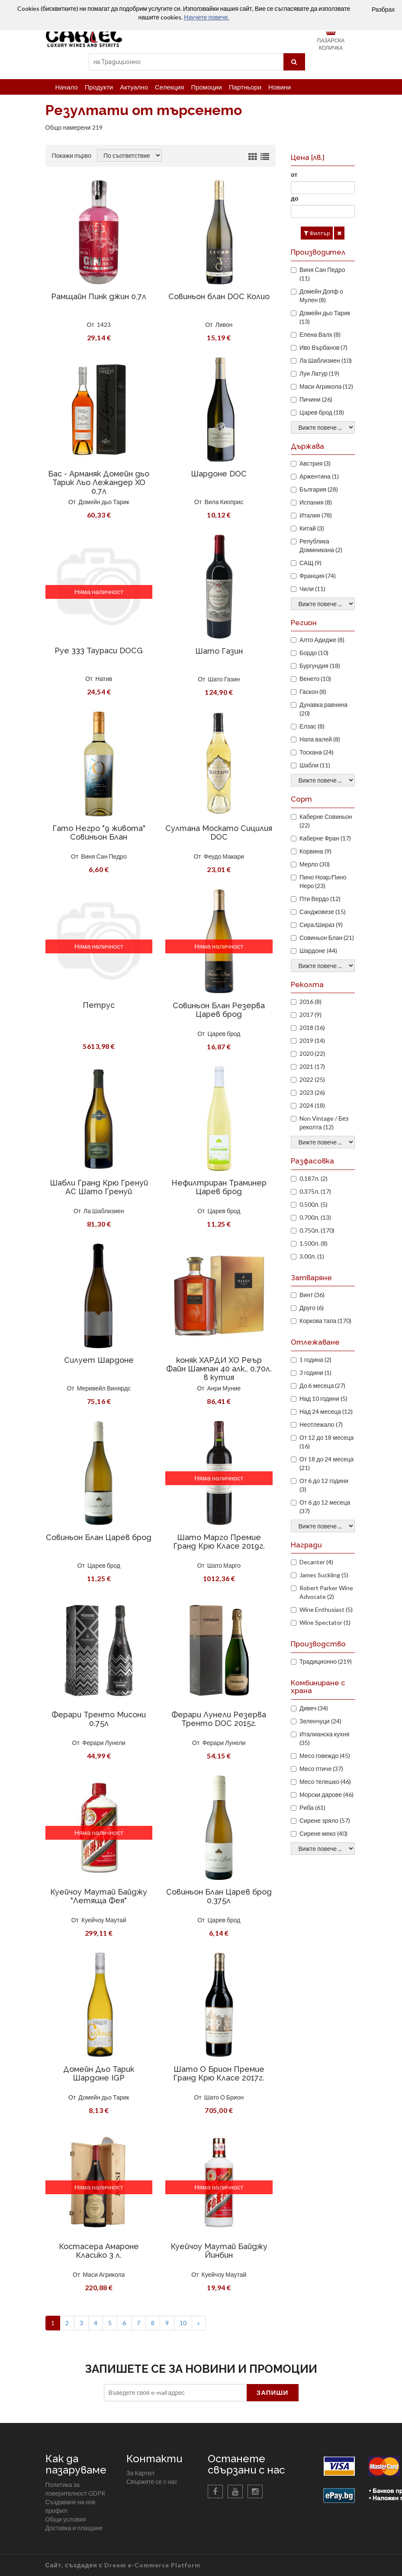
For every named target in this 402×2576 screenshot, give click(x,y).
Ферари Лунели (103, 1742)
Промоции (206, 87)
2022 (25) (312, 1079)
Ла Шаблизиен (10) (325, 360)
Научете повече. (206, 17)
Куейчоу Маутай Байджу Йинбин (218, 2251)
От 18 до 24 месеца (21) (326, 1463)
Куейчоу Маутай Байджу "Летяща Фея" (98, 1896)
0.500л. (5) (313, 1204)
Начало (66, 87)
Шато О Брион (224, 2097)
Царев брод (223, 1033)
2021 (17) (312, 1066)
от (294, 174)
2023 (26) (312, 1092)
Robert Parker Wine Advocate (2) (326, 1592)
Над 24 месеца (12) (326, 1411)
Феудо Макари (224, 856)
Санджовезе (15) (322, 911)
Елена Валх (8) (320, 334)
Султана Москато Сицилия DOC (218, 832)
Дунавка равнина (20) (323, 709)
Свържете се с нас (151, 2481)
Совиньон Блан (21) (326, 937)
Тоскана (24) (316, 752)
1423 (104, 324)
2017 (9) (310, 1014)
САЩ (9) (310, 562)
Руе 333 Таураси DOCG (99, 650)
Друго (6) (311, 1307)
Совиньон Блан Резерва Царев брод (219, 1010)
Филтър (317, 233)
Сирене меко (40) (323, 1833)
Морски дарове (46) (326, 1794)
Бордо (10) (313, 652)
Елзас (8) (312, 726)
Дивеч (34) (313, 1708)
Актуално (134, 87)
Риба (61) (312, 1807)
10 (183, 2323)
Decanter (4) (316, 1562)
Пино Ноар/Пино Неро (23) (322, 881)
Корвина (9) (315, 851)
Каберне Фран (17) (325, 838)
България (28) (318, 489)
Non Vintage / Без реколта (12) (323, 1123)
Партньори (245, 87)
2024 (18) (312, 1105)
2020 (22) (312, 1053)
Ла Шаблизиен (104, 1210)
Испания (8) (315, 502)
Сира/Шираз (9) (321, 924)
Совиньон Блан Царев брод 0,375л (219, 1896)
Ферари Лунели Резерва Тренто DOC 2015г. (218, 1719)
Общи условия (65, 2519)
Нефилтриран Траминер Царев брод (219, 1187)
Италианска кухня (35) (324, 1738)
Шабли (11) (314, 765)
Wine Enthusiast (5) (326, 1609)
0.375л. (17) (315, 1191)
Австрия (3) (315, 463)
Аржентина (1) (319, 476)
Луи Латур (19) (319, 373)
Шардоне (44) (318, 950)
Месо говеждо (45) (324, 1755)
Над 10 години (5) (323, 1398)
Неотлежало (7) (321, 1424)
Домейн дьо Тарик (103, 501)
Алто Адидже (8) (321, 639)
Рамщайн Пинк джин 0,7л (98, 296)
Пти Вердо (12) (320, 898)
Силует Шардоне (99, 1360)
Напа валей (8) (319, 739)
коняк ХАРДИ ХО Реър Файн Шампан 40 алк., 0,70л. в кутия (219, 1368)
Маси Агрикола (104, 2274)
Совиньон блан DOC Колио (219, 296)
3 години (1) (315, 1372)
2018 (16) (312, 1027)
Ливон (224, 324)
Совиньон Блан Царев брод (98, 1537)
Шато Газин (219, 650)
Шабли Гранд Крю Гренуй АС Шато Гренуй (99, 1187)
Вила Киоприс (223, 501)
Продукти (99, 87)
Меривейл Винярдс (104, 1388)
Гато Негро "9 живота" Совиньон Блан (98, 832)
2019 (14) (312, 1040)
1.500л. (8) (313, 1243)
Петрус (99, 1005)
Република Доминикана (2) (320, 545)
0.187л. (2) (313, 1178)
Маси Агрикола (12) (326, 386)
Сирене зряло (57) (324, 1820)
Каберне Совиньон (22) (325, 821)
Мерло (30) (314, 864)
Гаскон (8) (312, 691)
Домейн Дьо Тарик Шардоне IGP (98, 2073)
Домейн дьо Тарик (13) (324, 317)
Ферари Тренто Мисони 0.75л (98, 1719)
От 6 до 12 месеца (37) (324, 1507)
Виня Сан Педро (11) (322, 274)
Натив (103, 678)
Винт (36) (312, 1294)
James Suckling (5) (323, 1575)
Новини (279, 87)
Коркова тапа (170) (325, 1320)
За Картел (140, 2473)
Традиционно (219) (325, 1661)
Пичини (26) (315, 399)
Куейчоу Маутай (103, 1920)
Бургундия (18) (319, 665)
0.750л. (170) (316, 1230)
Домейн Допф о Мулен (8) (321, 296)
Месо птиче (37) (321, 1768)
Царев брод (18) (321, 412)
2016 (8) (310, 1001)
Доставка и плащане (74, 2527)
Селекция (169, 87)
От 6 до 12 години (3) (323, 1485)
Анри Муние (224, 1388)
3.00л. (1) (311, 1256)
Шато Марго (224, 1565)
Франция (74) (317, 575)
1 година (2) (315, 1359)
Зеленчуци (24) (320, 1721)
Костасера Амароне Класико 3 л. (99, 2251)
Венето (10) (315, 678)
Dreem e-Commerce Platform (152, 2565)
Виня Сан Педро (104, 856)
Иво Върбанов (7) (323, 347)
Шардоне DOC (219, 473)
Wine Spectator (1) (325, 1622)
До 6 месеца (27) (322, 1385)
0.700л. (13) (315, 1217)
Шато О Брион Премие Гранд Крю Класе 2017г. (218, 2073)
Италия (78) (315, 515)
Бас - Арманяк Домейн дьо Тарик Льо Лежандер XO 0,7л (98, 482)
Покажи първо (71, 155)
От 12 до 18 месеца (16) (326, 1442)
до (294, 198)
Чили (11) (312, 588)
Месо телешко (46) (325, 1781)
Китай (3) (311, 528)
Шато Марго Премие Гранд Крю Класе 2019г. (219, 1541)
